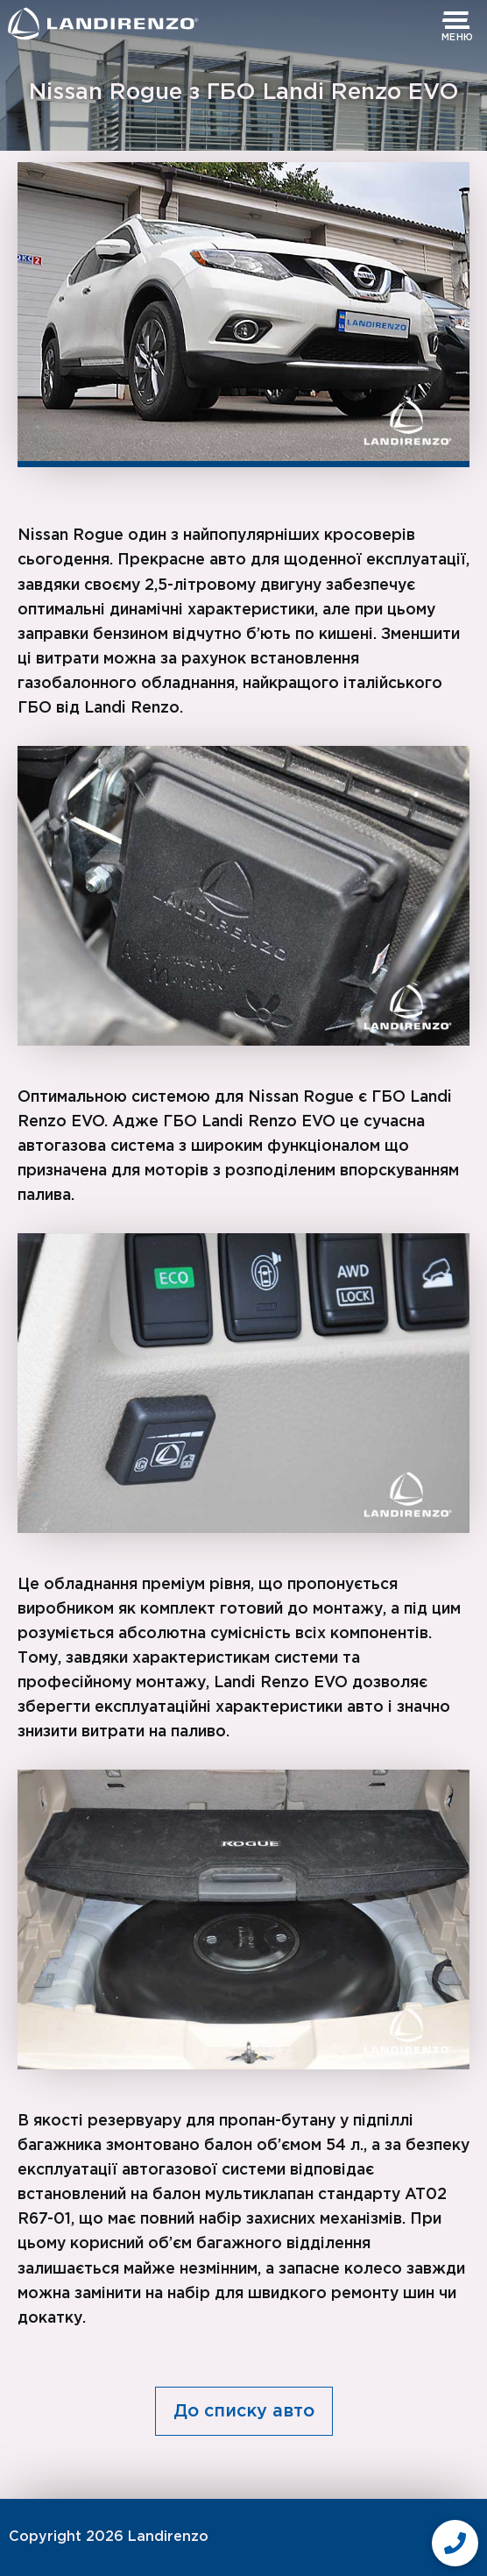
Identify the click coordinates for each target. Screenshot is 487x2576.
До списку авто (243, 2411)
